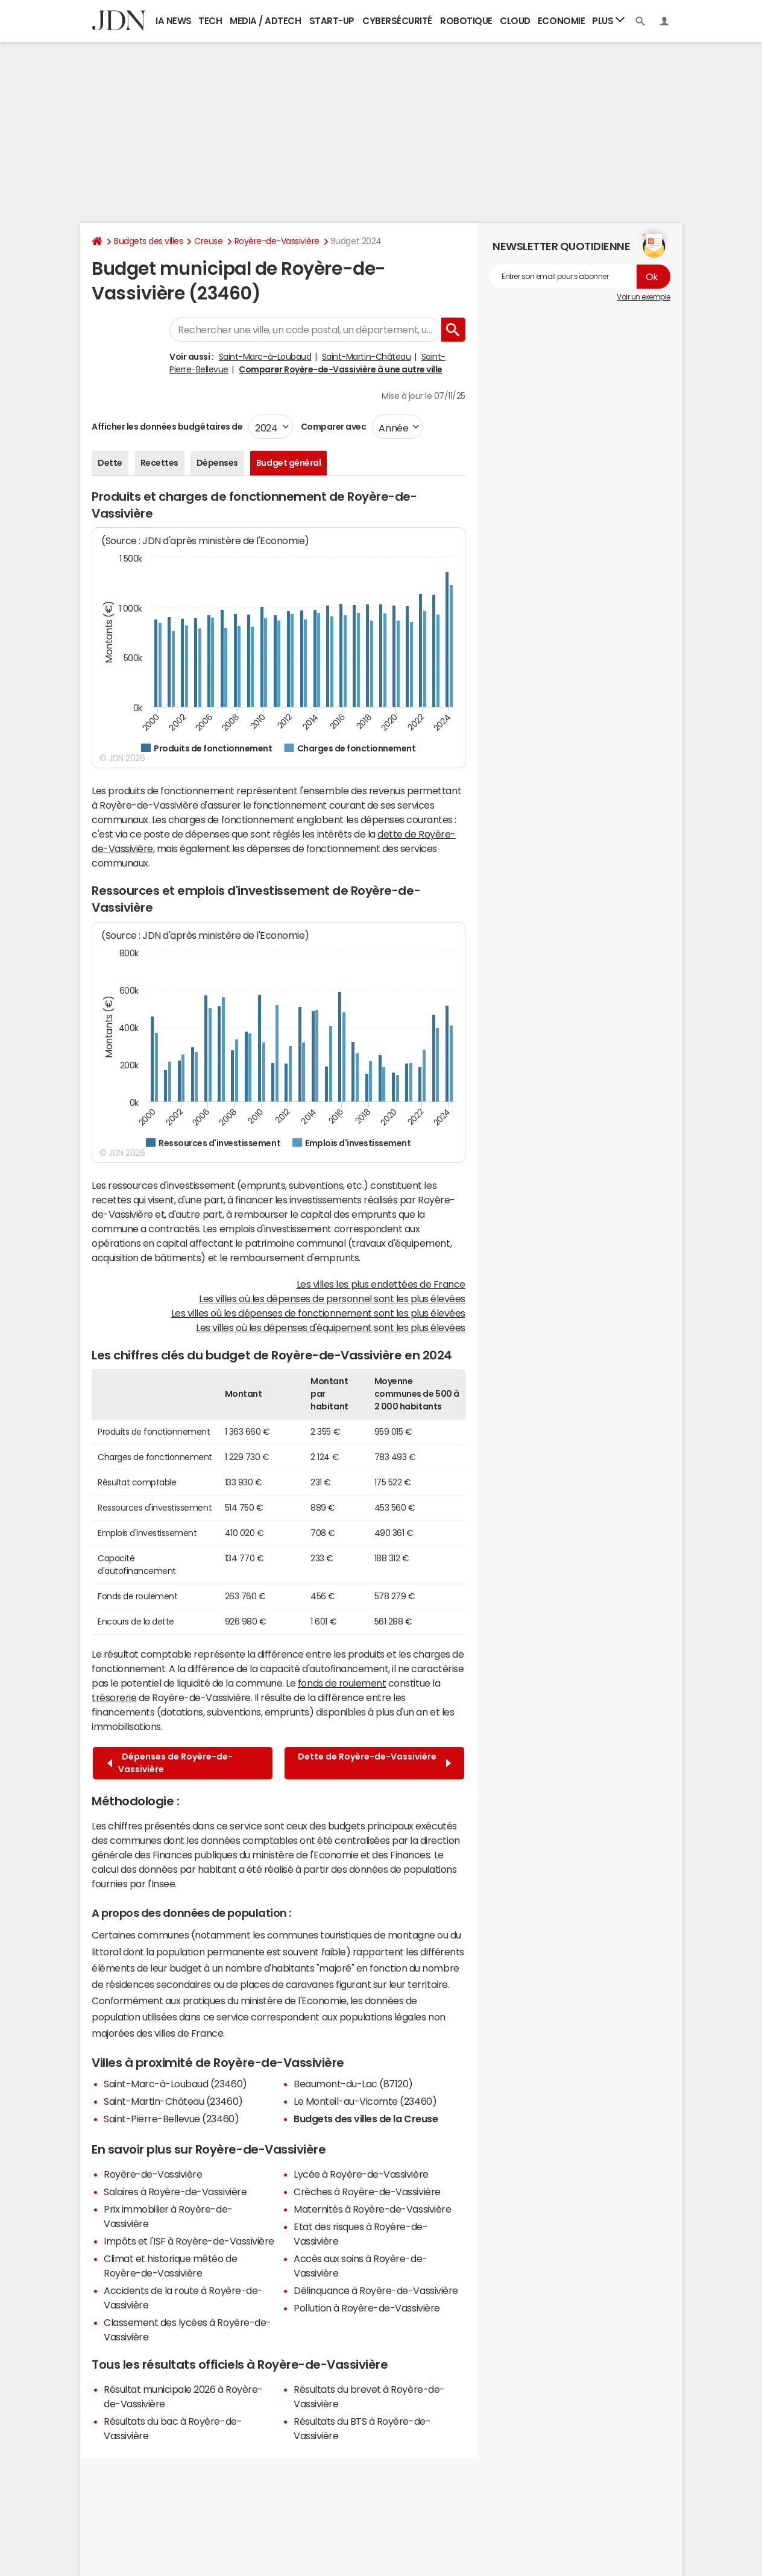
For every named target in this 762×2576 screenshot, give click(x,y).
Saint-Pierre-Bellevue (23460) (171, 2118)
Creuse (208, 241)
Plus (608, 20)
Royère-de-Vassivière (277, 241)
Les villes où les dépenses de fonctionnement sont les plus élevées (318, 1313)
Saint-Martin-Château (366, 357)
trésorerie (114, 1697)
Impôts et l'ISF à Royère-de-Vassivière (189, 2241)
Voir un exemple (643, 297)
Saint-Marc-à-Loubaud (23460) (175, 2084)
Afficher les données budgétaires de (167, 426)
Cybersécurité (397, 20)
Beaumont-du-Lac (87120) (353, 2084)
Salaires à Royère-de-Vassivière (175, 2191)
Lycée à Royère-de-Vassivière (361, 2174)
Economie (561, 20)
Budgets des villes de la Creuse (366, 2118)
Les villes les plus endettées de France (381, 1284)
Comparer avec (332, 426)
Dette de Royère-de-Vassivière (374, 1762)
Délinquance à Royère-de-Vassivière (376, 2290)
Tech (210, 20)
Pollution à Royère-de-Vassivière (367, 2308)
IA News (174, 20)
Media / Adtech (265, 20)
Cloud (515, 20)
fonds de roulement (342, 1683)
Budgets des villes (148, 241)
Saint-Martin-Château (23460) (173, 2101)
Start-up (331, 20)
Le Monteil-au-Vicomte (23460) (365, 2101)
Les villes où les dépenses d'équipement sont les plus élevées (330, 1327)
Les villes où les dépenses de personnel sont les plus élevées (332, 1298)
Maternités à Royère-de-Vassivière (372, 2209)
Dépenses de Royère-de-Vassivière (170, 1762)
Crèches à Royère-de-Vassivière (367, 2191)
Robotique (466, 20)
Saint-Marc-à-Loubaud (265, 357)
